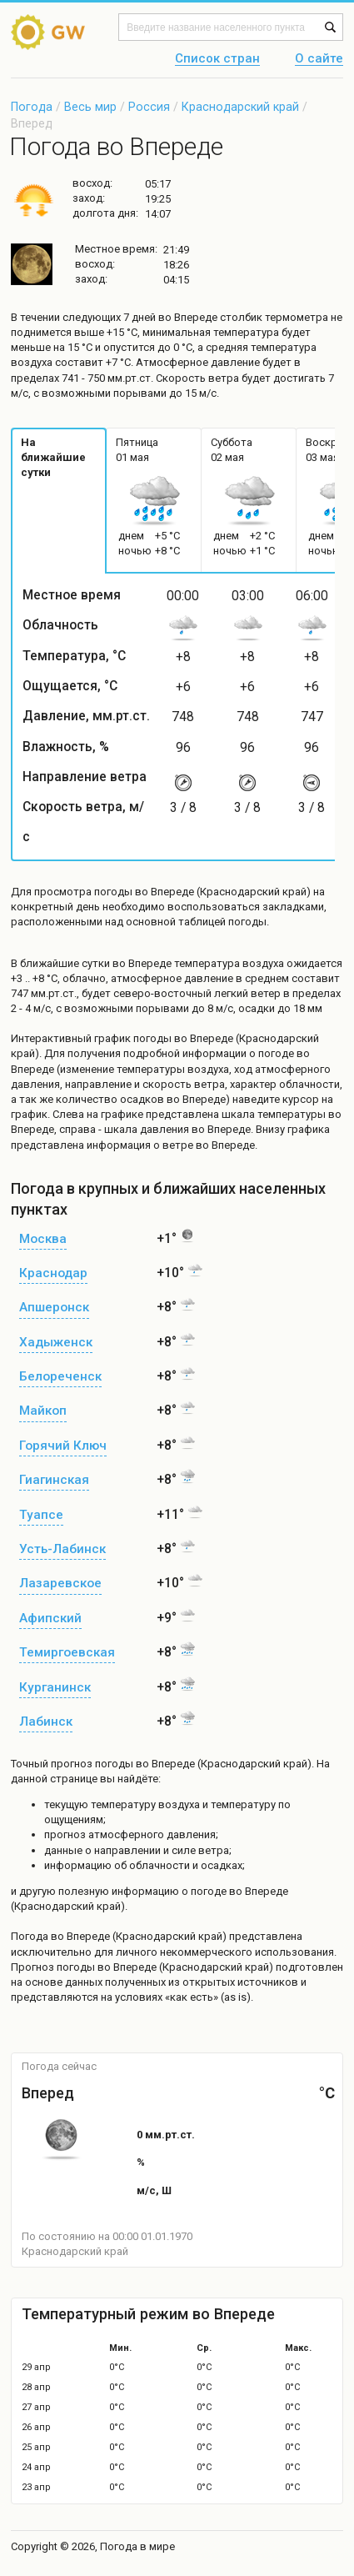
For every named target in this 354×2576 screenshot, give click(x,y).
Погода (31, 106)
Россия (149, 106)
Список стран (217, 59)
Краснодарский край (240, 106)
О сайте (319, 59)
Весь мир (90, 106)
